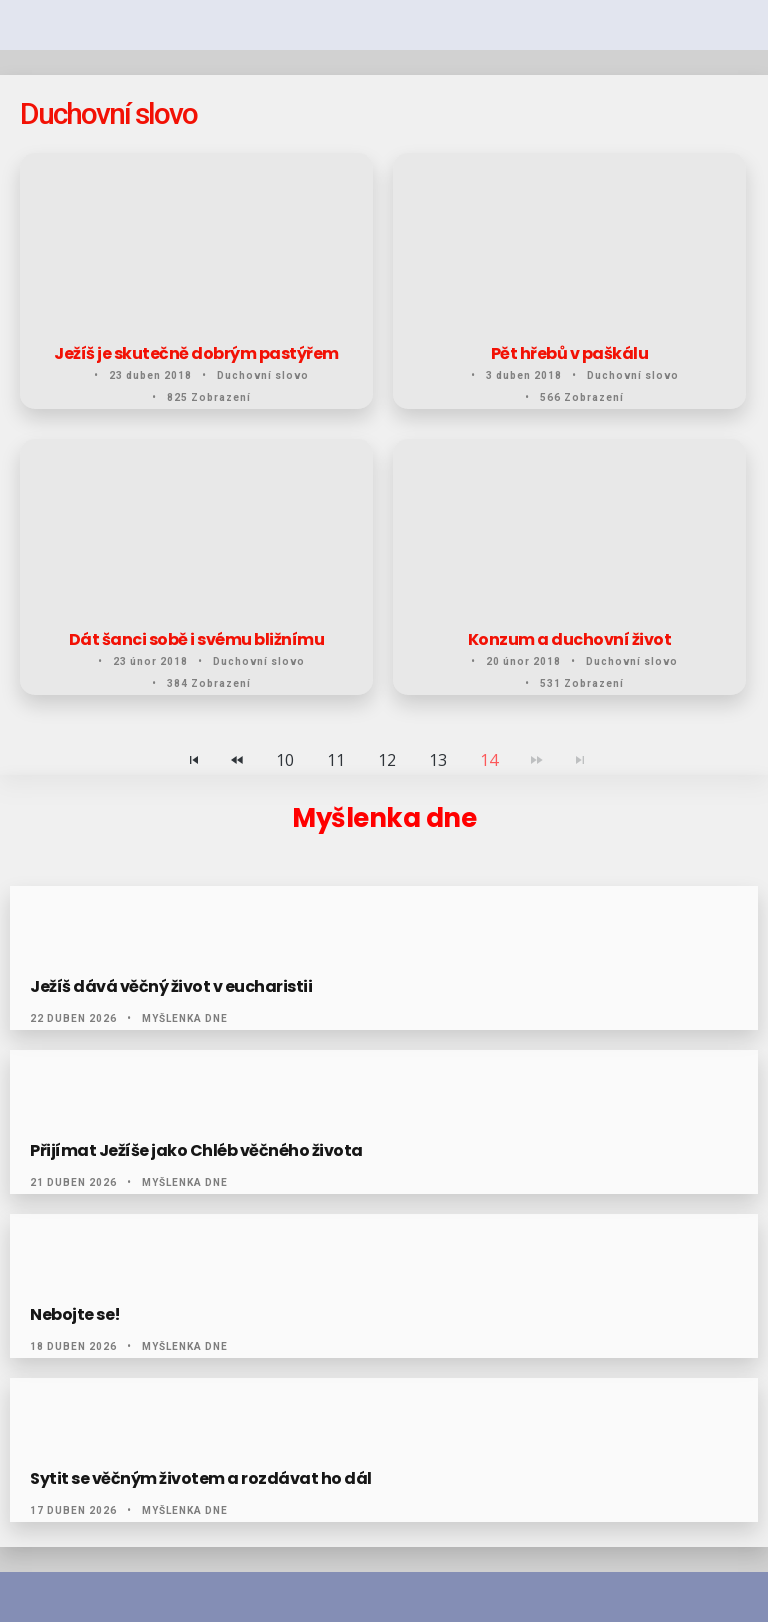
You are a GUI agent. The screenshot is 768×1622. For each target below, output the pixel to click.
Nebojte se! (75, 1315)
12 (387, 760)
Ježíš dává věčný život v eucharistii (171, 987)
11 (336, 760)
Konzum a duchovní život (570, 640)
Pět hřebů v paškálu (570, 354)
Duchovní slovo (263, 375)
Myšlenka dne (185, 1018)
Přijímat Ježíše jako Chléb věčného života (196, 1151)
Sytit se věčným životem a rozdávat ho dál (201, 1479)
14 (489, 760)
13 (438, 760)
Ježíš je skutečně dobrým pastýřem (196, 354)
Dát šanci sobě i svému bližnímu (197, 640)
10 (285, 760)
